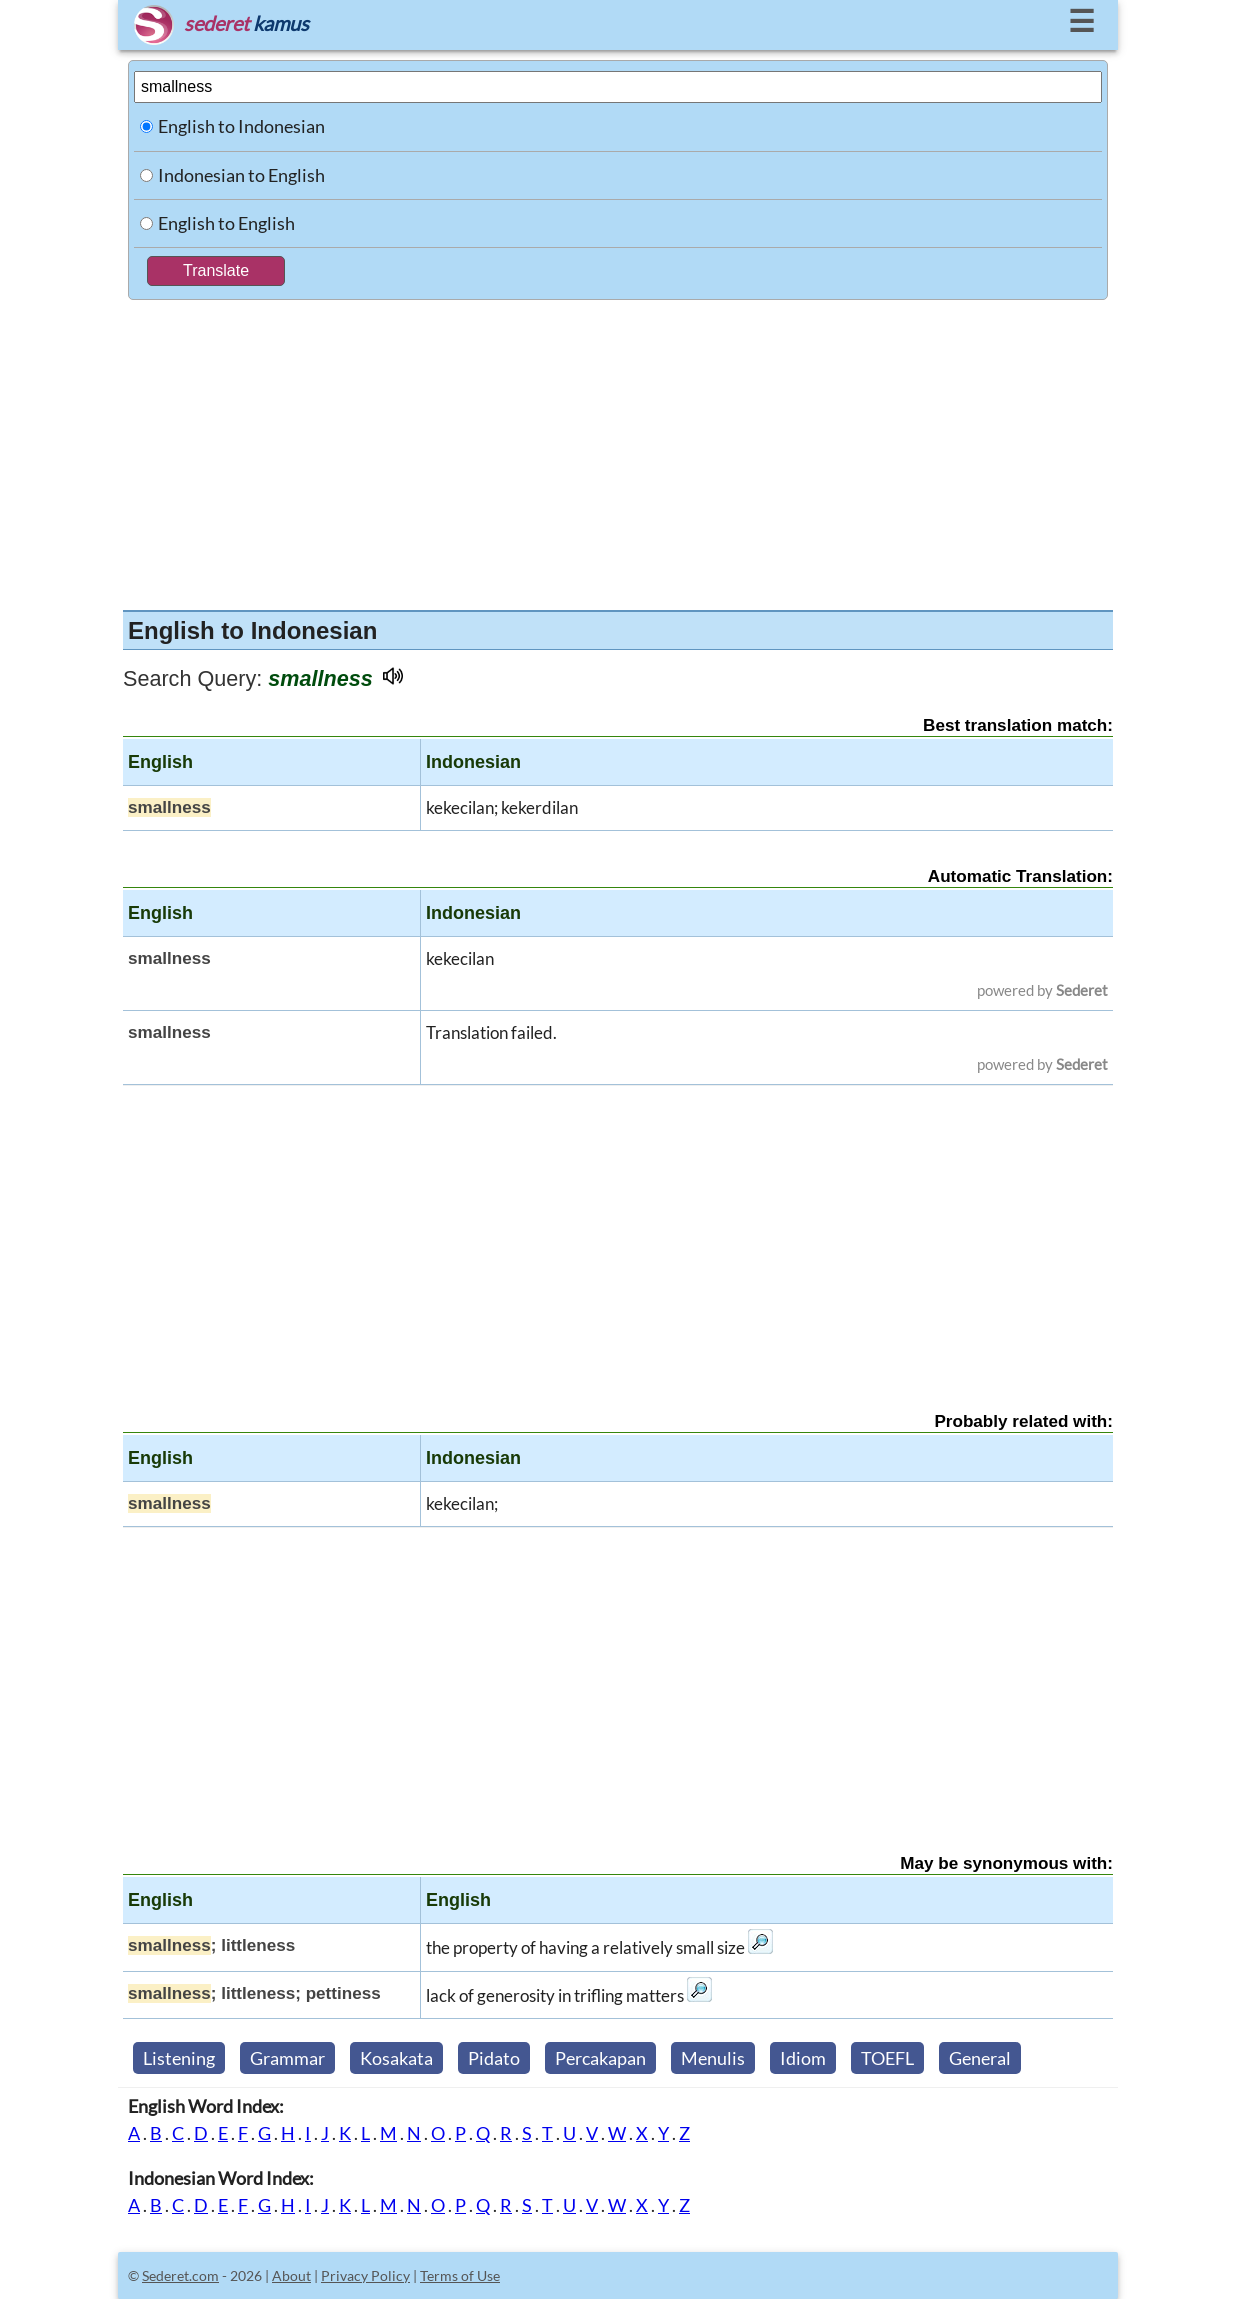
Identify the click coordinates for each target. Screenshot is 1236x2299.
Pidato (494, 2058)
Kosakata (396, 2058)
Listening (179, 2058)
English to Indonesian (241, 126)
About (291, 2275)
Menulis (713, 2058)
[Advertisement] (618, 450)
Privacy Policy (365, 2275)
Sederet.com (180, 2275)
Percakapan (600, 2058)
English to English (226, 223)
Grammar (287, 2058)
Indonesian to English (241, 175)
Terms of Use (460, 2275)
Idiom (803, 2058)
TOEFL (887, 2058)
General (980, 2058)
